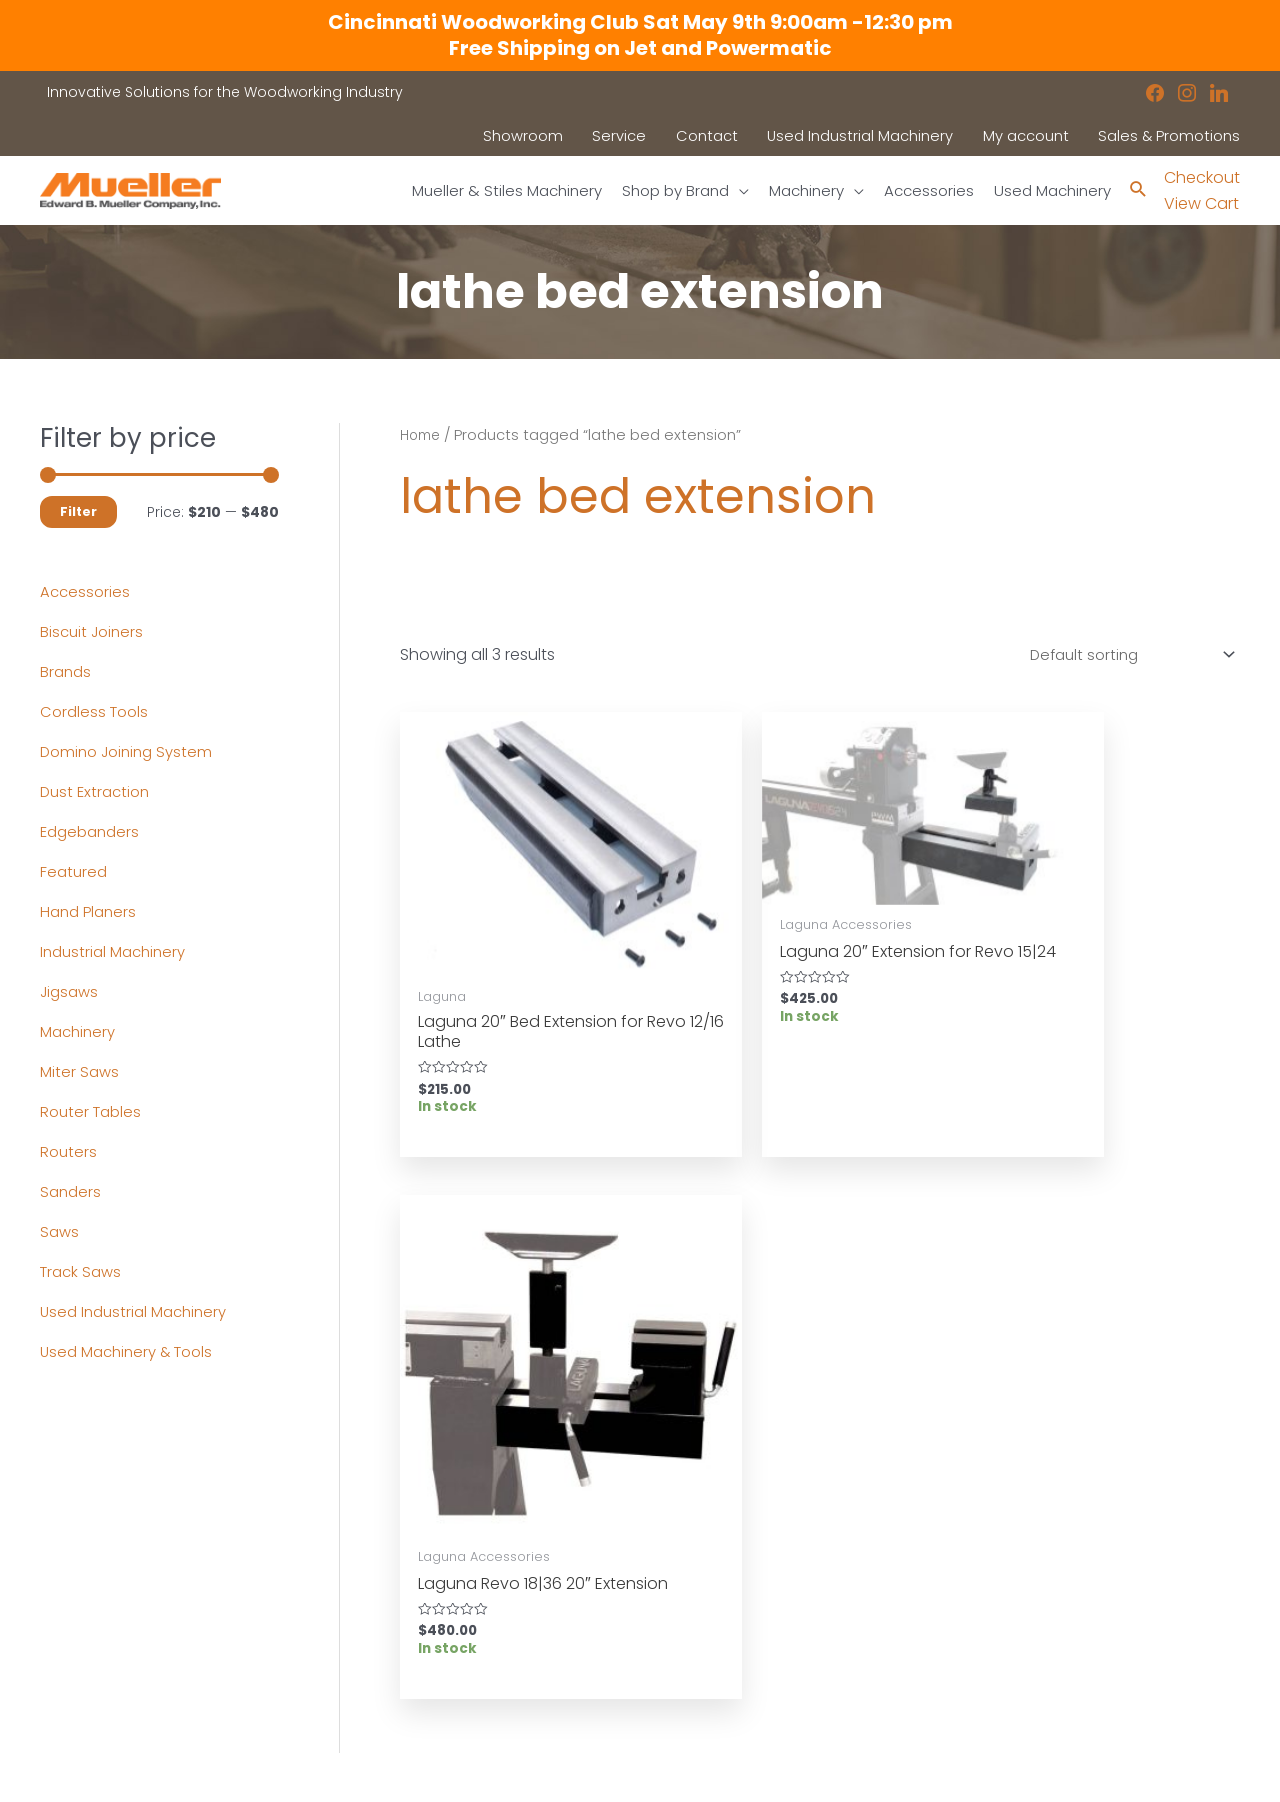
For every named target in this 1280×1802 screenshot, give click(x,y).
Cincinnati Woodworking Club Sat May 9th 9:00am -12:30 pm (640, 22)
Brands (67, 672)
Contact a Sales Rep (423, 1629)
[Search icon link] (1137, 191)
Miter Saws (81, 1072)
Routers (69, 1152)
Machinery (80, 1032)
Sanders (72, 1192)
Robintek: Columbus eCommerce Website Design (1091, 1769)
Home (422, 436)
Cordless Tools (97, 712)
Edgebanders (93, 832)
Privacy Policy (708, 1629)
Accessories (86, 592)
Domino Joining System (131, 752)
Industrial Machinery (117, 952)
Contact (69, 1655)
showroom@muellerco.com (1105, 1664)
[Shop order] (1121, 658)
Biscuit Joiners (94, 632)
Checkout (1202, 177)
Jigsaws (71, 992)
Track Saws (83, 1272)
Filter (78, 512)
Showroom (79, 1629)
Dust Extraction (98, 792)
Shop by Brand (93, 1604)
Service (375, 1604)
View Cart (1201, 204)
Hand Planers (91, 912)
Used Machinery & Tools (133, 1352)
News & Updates (718, 1604)
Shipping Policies (719, 1681)
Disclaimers (701, 1655)
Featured (75, 872)
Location (691, 1578)
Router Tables (93, 1112)
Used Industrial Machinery (139, 1312)
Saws (60, 1232)
